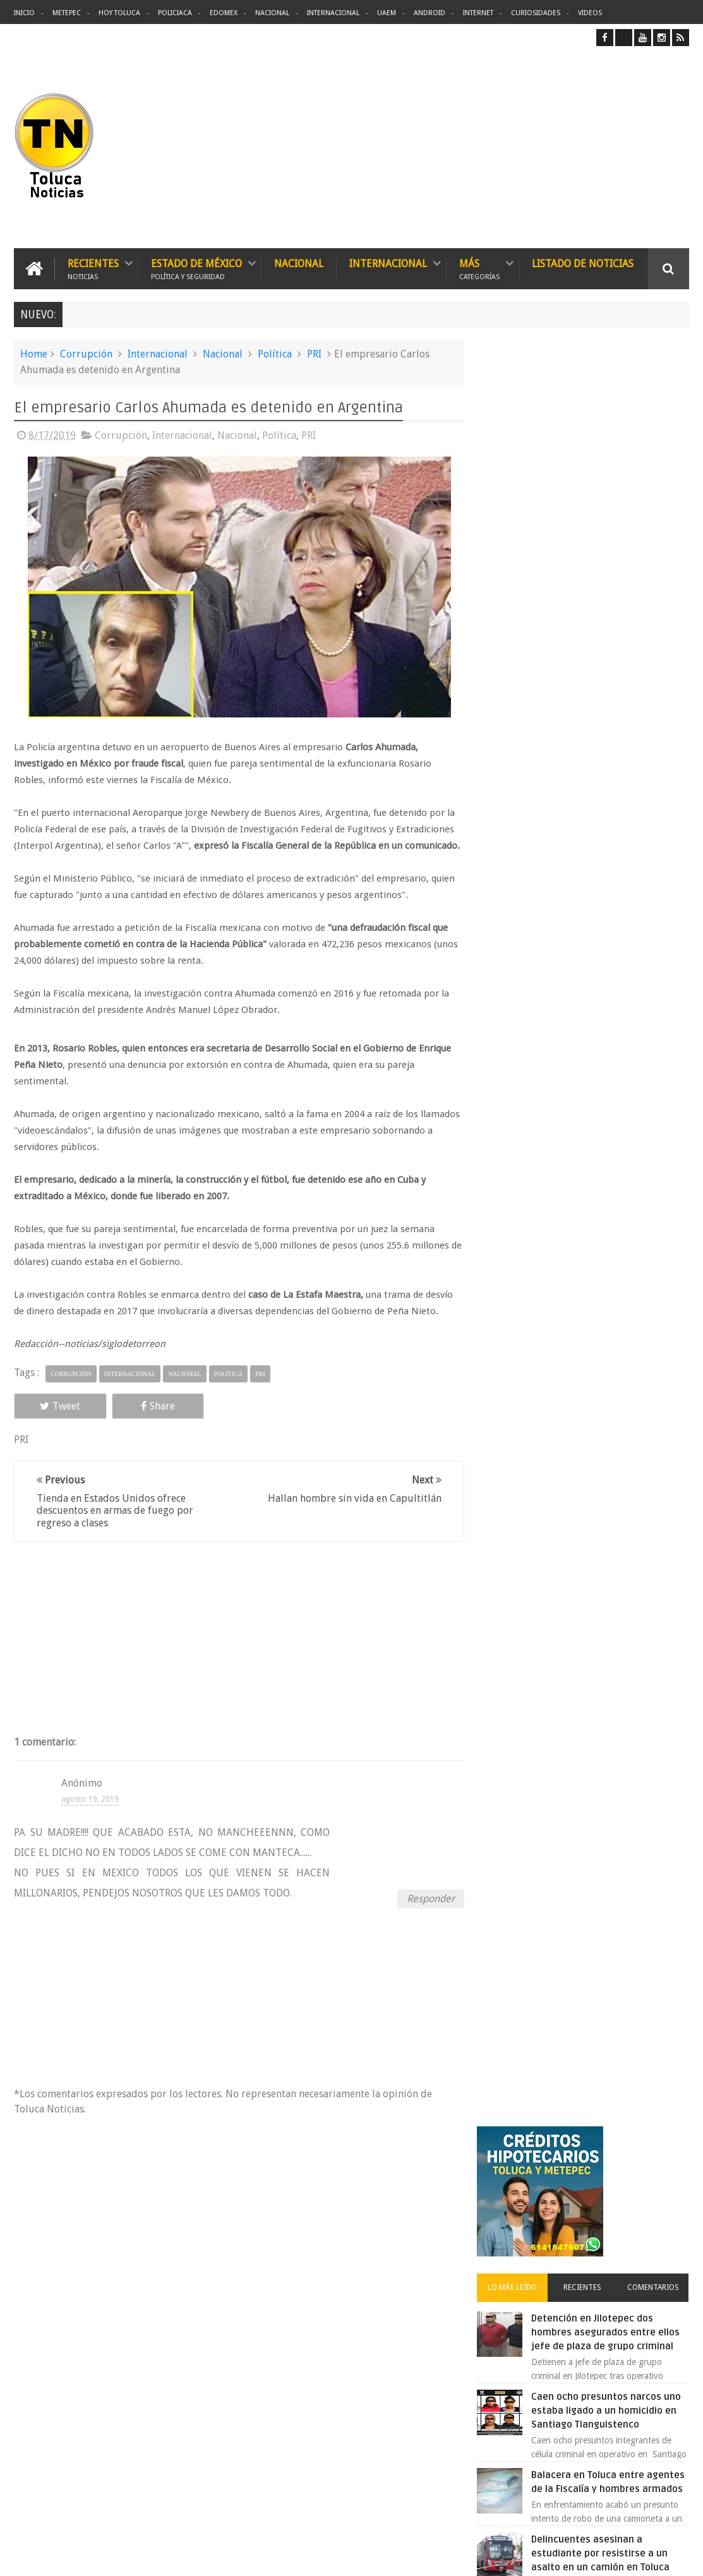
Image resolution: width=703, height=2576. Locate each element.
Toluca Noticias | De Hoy (174, 2556)
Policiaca (175, 13)
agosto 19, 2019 (90, 1815)
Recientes (93, 269)
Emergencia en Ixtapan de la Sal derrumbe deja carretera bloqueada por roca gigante (614, 1052)
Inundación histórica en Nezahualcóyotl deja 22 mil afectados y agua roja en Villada (614, 895)
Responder (426, 1914)
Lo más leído (519, 509)
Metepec (66, 13)
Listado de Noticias (583, 264)
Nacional (272, 13)
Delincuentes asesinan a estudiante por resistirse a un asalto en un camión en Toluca (610, 817)
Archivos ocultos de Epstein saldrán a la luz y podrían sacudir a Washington (584, 1385)
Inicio (24, 13)
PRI (314, 354)
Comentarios (654, 509)
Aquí (678, 2556)
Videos (590, 13)
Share (146, 1423)
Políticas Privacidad (579, 2556)
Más (479, 269)
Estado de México (196, 269)
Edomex (223, 13)
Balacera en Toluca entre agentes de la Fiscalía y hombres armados (597, 738)
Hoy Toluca (119, 13)
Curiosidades (535, 13)
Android (429, 13)
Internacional (333, 13)
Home (33, 354)
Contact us (657, 2173)
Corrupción (86, 354)
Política (275, 354)
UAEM (386, 13)
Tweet (56, 1423)
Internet (478, 13)
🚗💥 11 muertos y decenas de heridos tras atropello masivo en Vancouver (612, 973)
